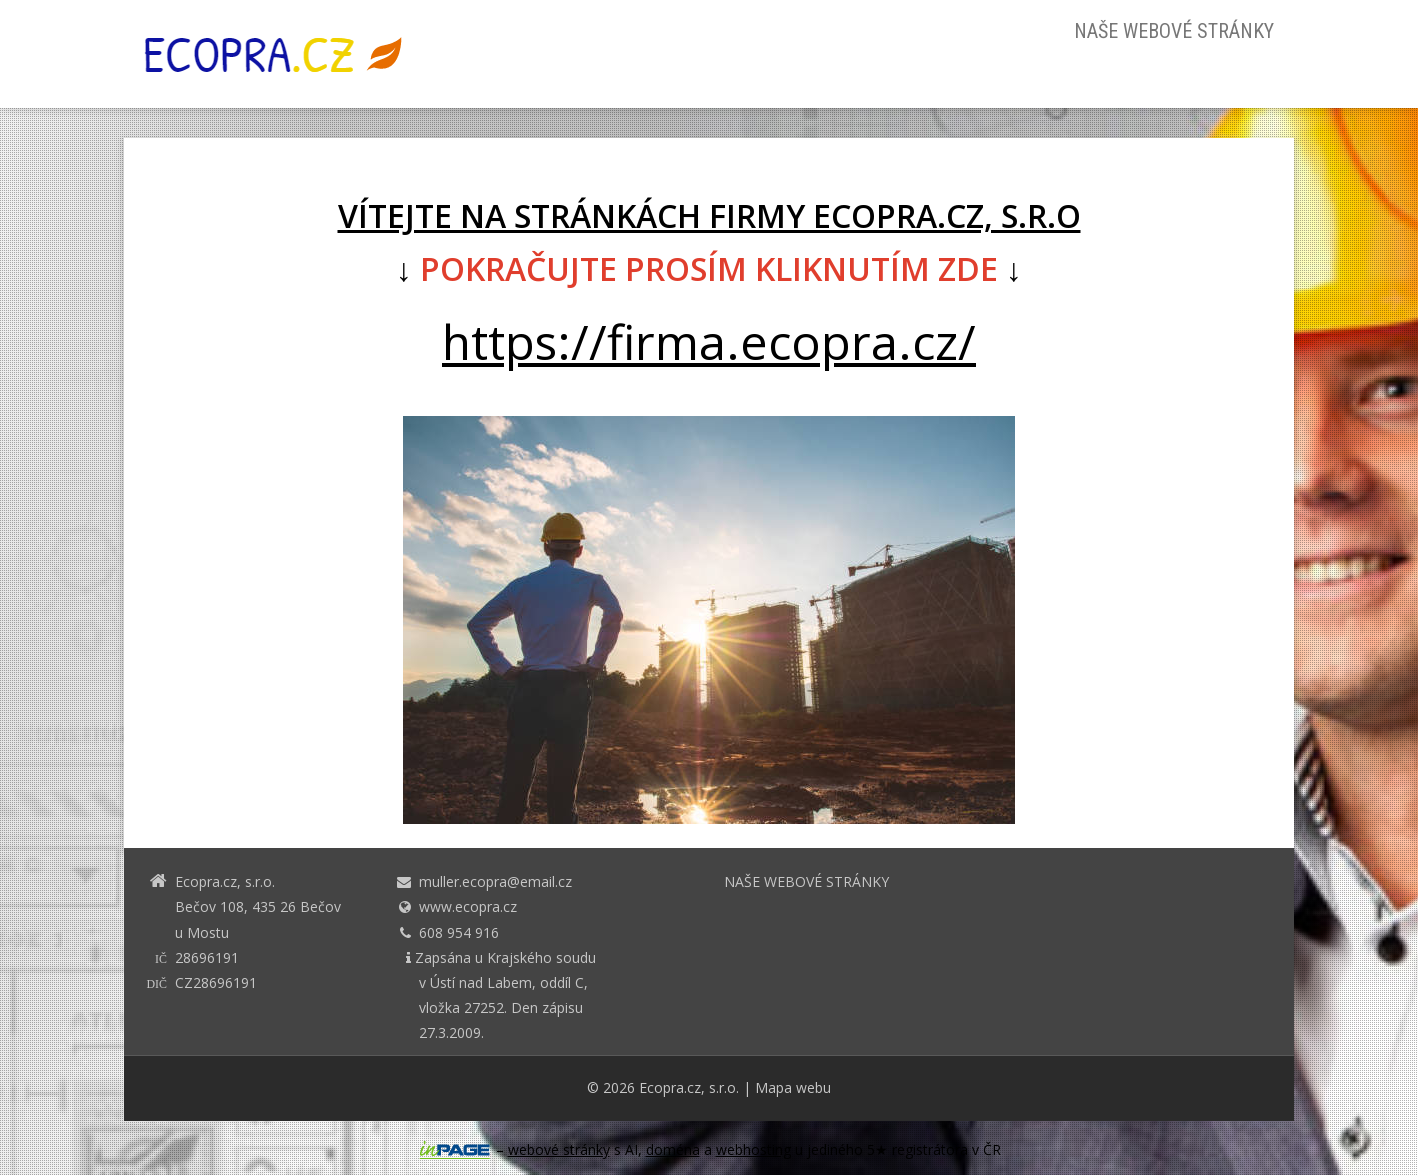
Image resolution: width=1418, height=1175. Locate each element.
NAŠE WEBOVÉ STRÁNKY (1174, 31)
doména (673, 1149)
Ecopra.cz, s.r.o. (689, 1087)
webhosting (753, 1149)
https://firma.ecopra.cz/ (709, 341)
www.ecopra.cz (468, 906)
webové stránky (559, 1149)
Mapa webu (793, 1087)
